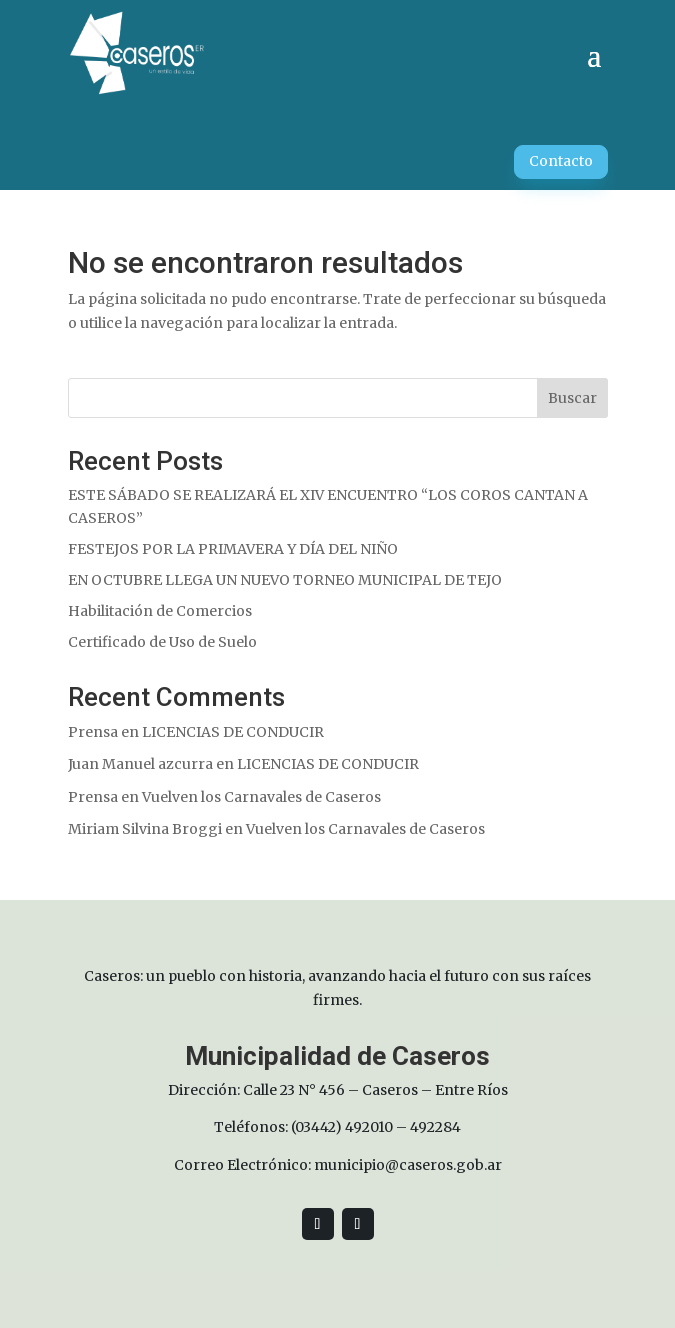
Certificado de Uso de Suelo (162, 642)
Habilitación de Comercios (160, 611)
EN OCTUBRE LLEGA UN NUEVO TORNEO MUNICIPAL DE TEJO (285, 580)
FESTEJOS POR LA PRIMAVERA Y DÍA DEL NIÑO (233, 549)
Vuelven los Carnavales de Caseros (261, 797)
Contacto (561, 161)
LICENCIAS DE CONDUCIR (233, 732)
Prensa (93, 732)
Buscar (572, 398)
